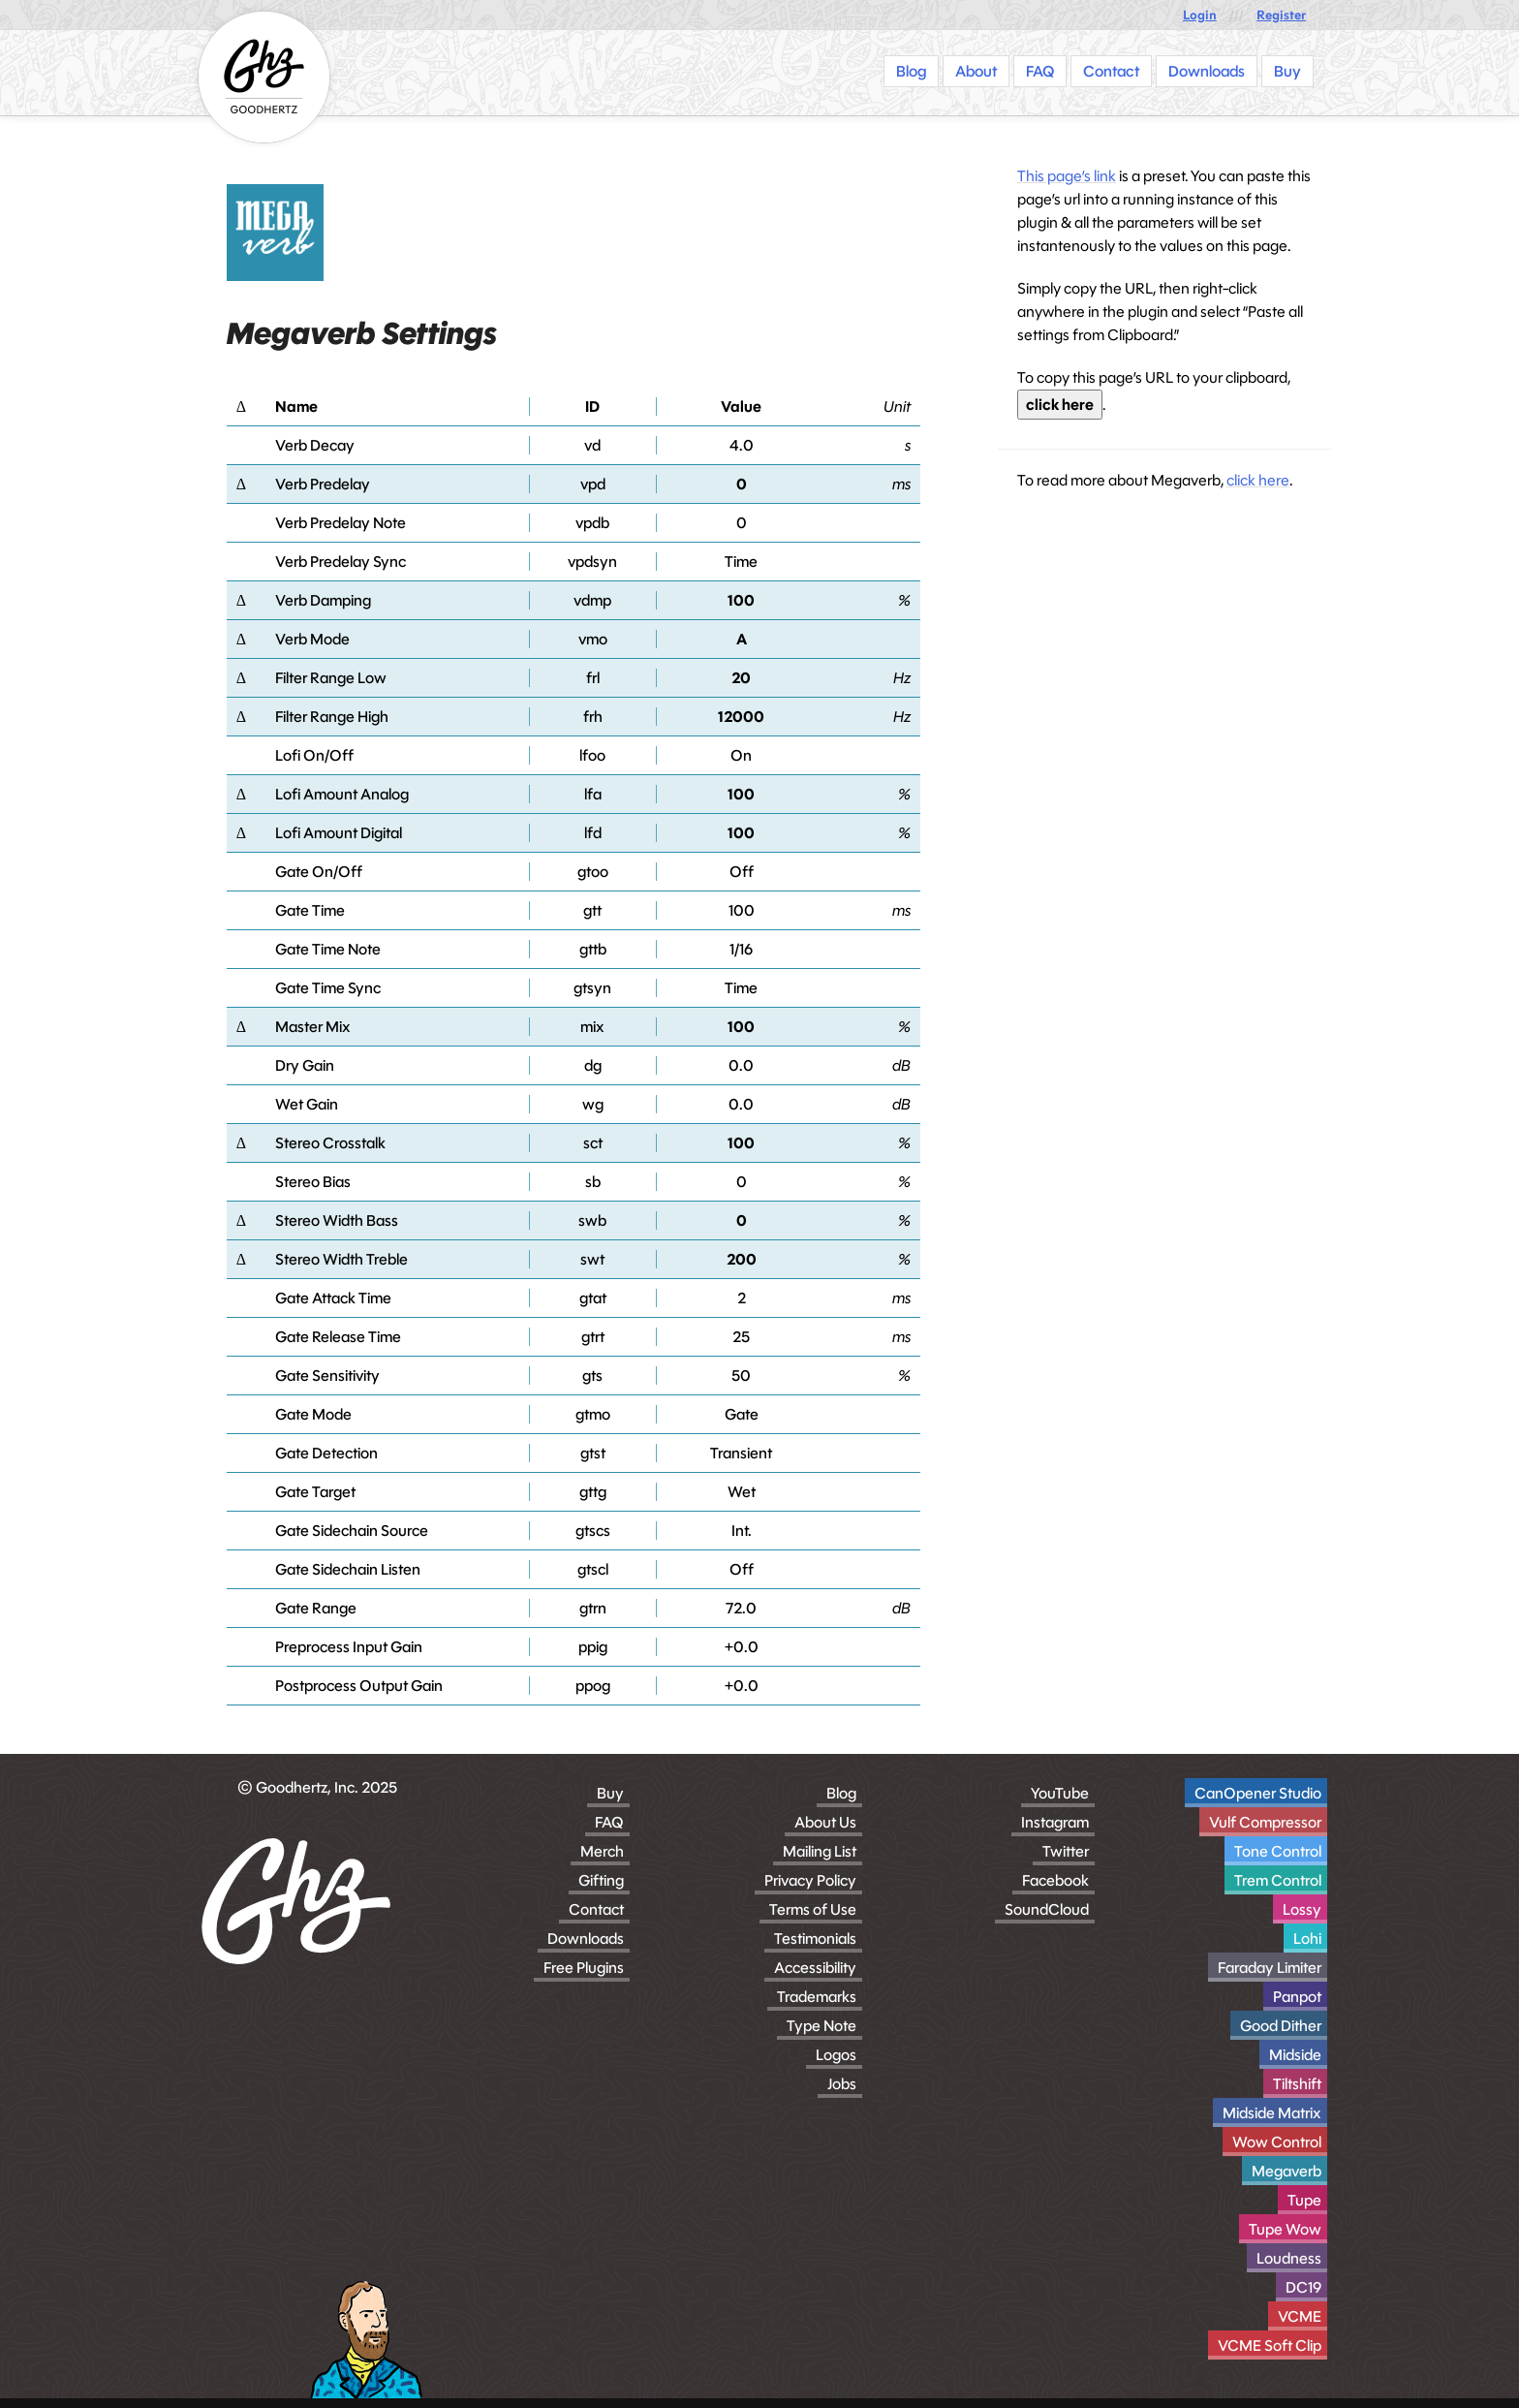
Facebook (1055, 1880)
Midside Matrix (1272, 2113)
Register (1281, 15)
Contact (596, 1909)
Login (1200, 15)
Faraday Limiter (1269, 1967)
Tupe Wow (1285, 2229)
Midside (1295, 2055)
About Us (825, 1822)
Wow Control (1276, 2142)
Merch (602, 1851)
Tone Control (1277, 1851)
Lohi (1307, 1938)
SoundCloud (1047, 1909)
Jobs (841, 2084)
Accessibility (815, 1967)
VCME (1299, 2316)
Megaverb (1286, 2171)
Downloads (585, 1938)
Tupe (1304, 2200)
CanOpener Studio (1257, 1793)
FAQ (609, 1822)
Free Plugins (583, 1967)
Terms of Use (812, 1909)
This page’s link (1066, 176)
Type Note (821, 2026)
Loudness (1288, 2258)
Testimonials (815, 1938)
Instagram (1055, 1822)
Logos (836, 2055)
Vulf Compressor (1265, 1822)
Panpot (1297, 1996)
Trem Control (1277, 1880)
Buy (610, 1793)
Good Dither (1280, 2026)
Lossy (1302, 1909)
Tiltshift (1297, 2084)
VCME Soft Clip (1269, 2345)
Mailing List (819, 1851)
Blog (841, 1793)
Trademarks (816, 1996)
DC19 (1303, 2287)
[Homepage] (264, 77)
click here (1060, 404)
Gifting (601, 1880)
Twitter (1065, 1851)
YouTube (1060, 1793)
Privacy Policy (810, 1880)
